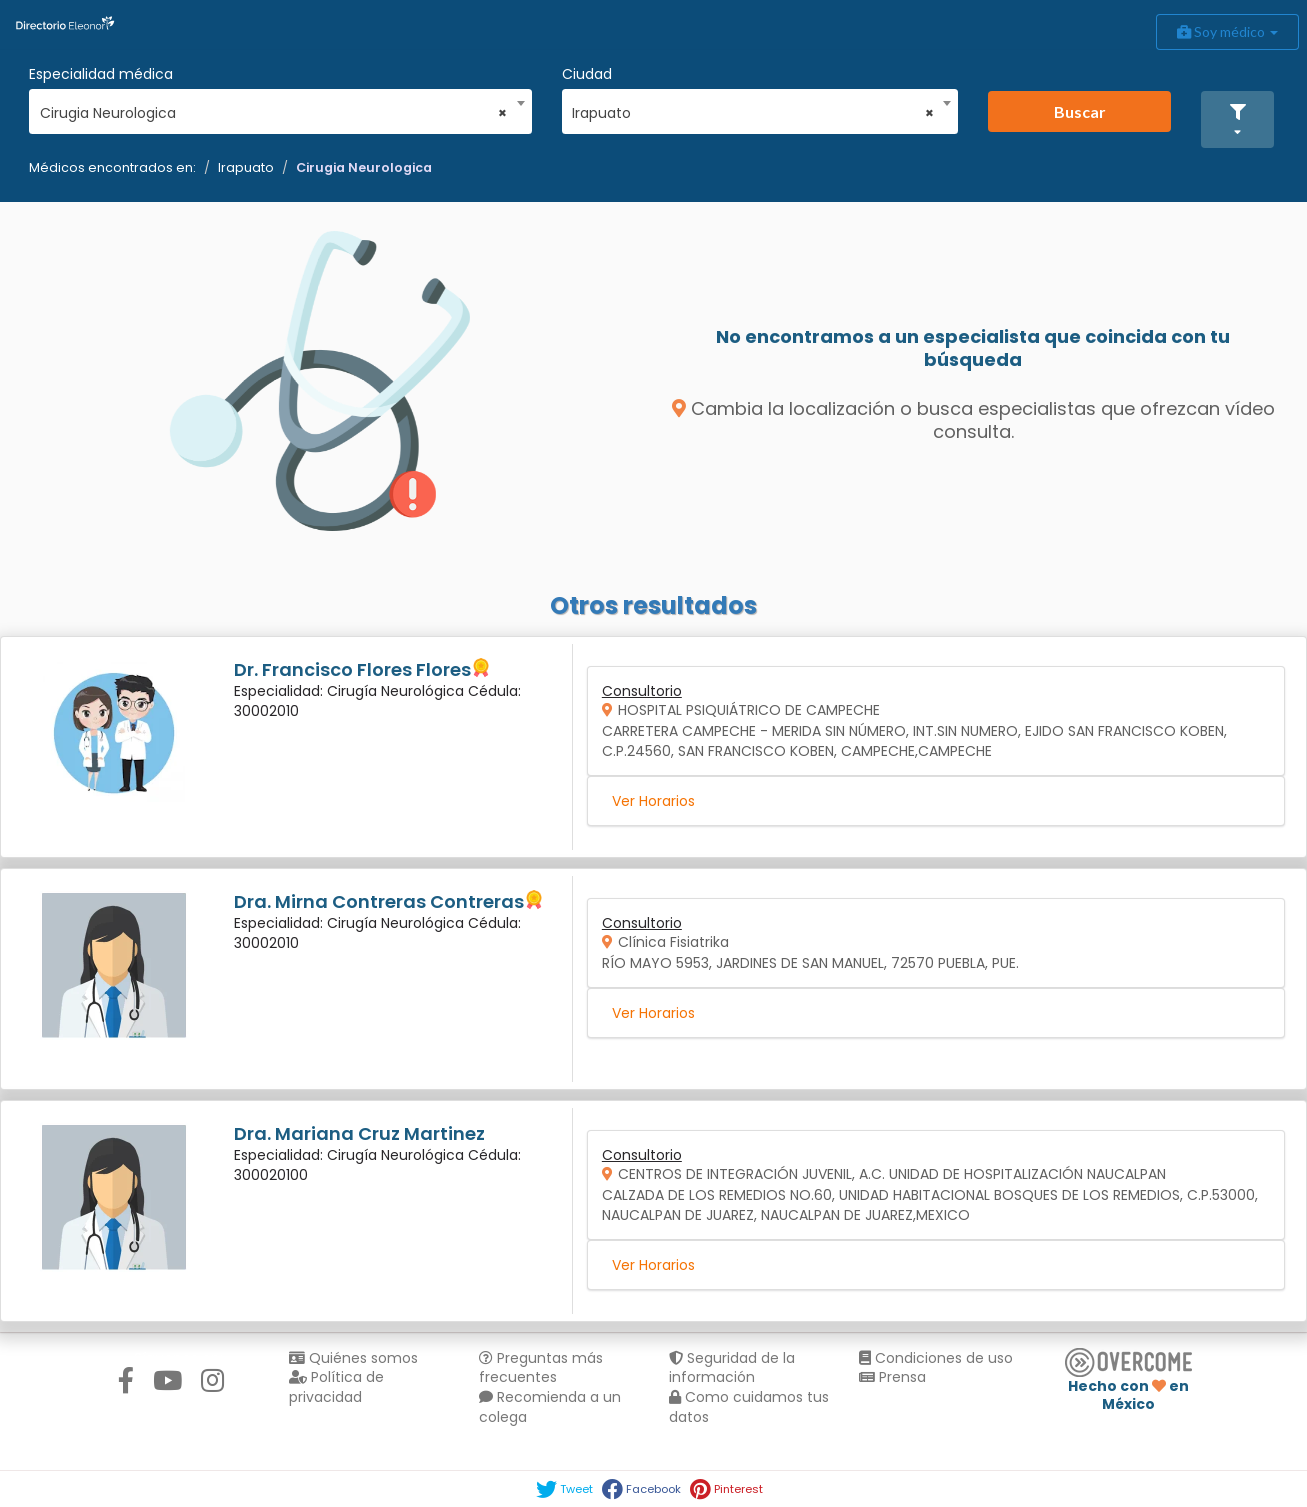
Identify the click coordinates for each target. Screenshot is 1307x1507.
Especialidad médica (101, 74)
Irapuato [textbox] (752, 113)
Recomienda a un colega (550, 1407)
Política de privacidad (336, 1387)
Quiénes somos (353, 1358)
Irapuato (246, 167)
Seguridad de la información (732, 1368)
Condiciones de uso (936, 1358)
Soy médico (1227, 31)
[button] (1237, 119)
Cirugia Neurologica (364, 167)
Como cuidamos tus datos (749, 1407)
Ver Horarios (653, 801)
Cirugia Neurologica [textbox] (274, 113)
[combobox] (274, 108)
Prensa (892, 1377)
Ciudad (587, 74)
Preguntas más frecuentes (541, 1368)
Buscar (1080, 111)
